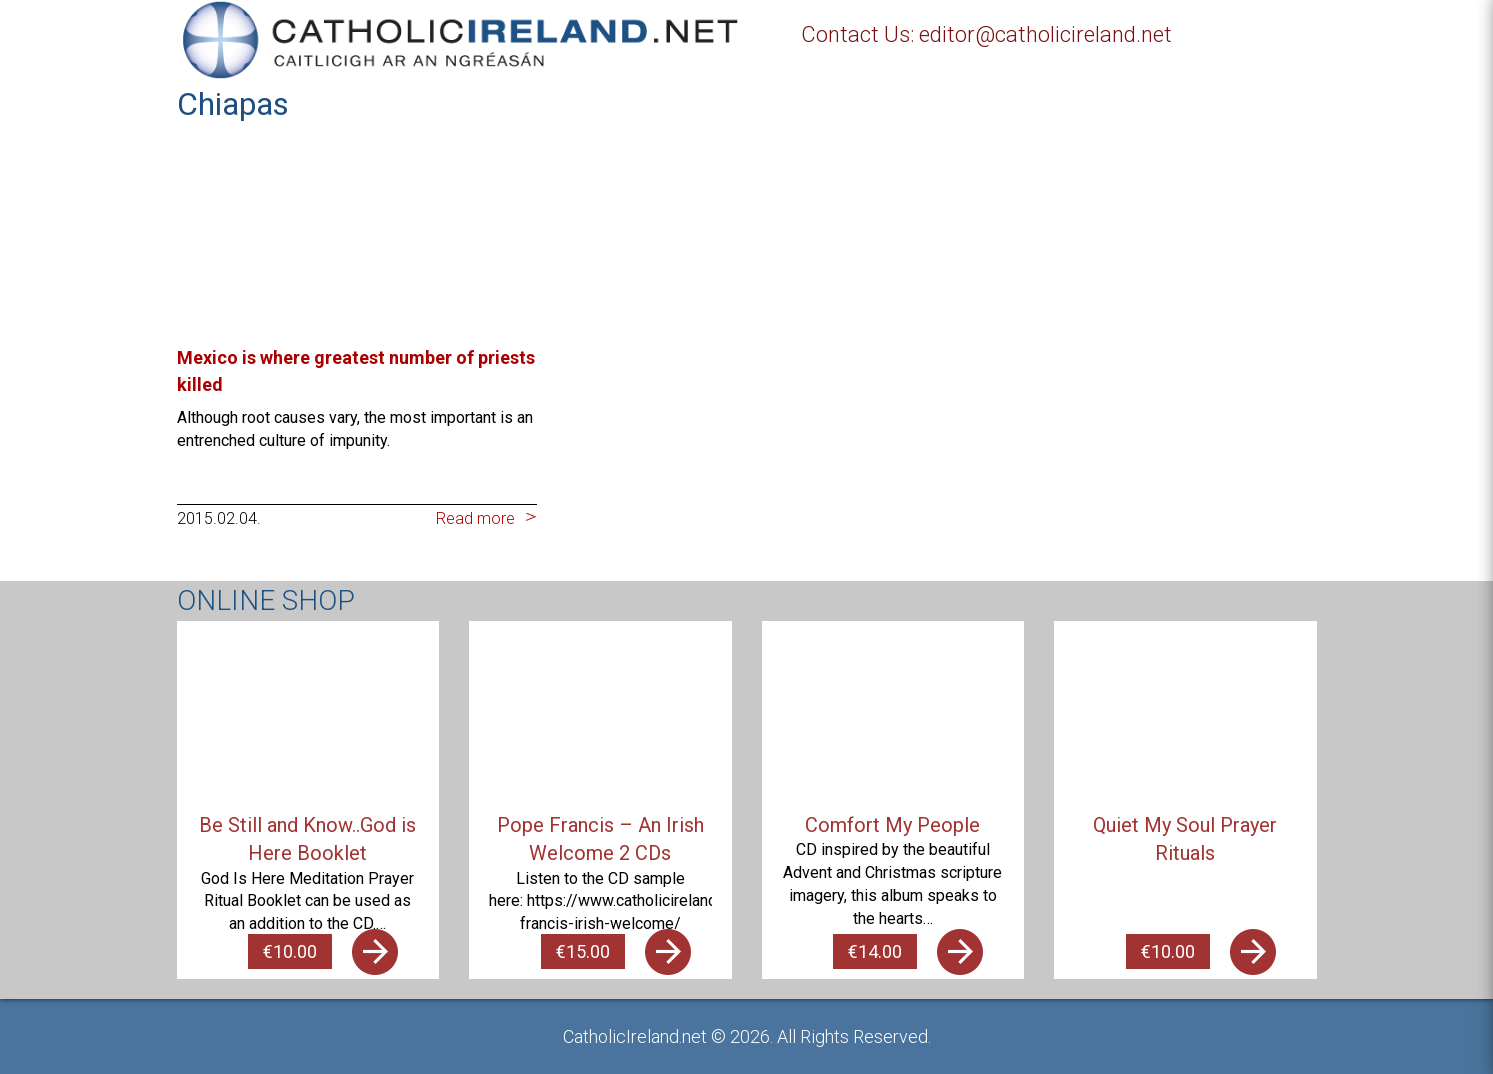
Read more (475, 518)
